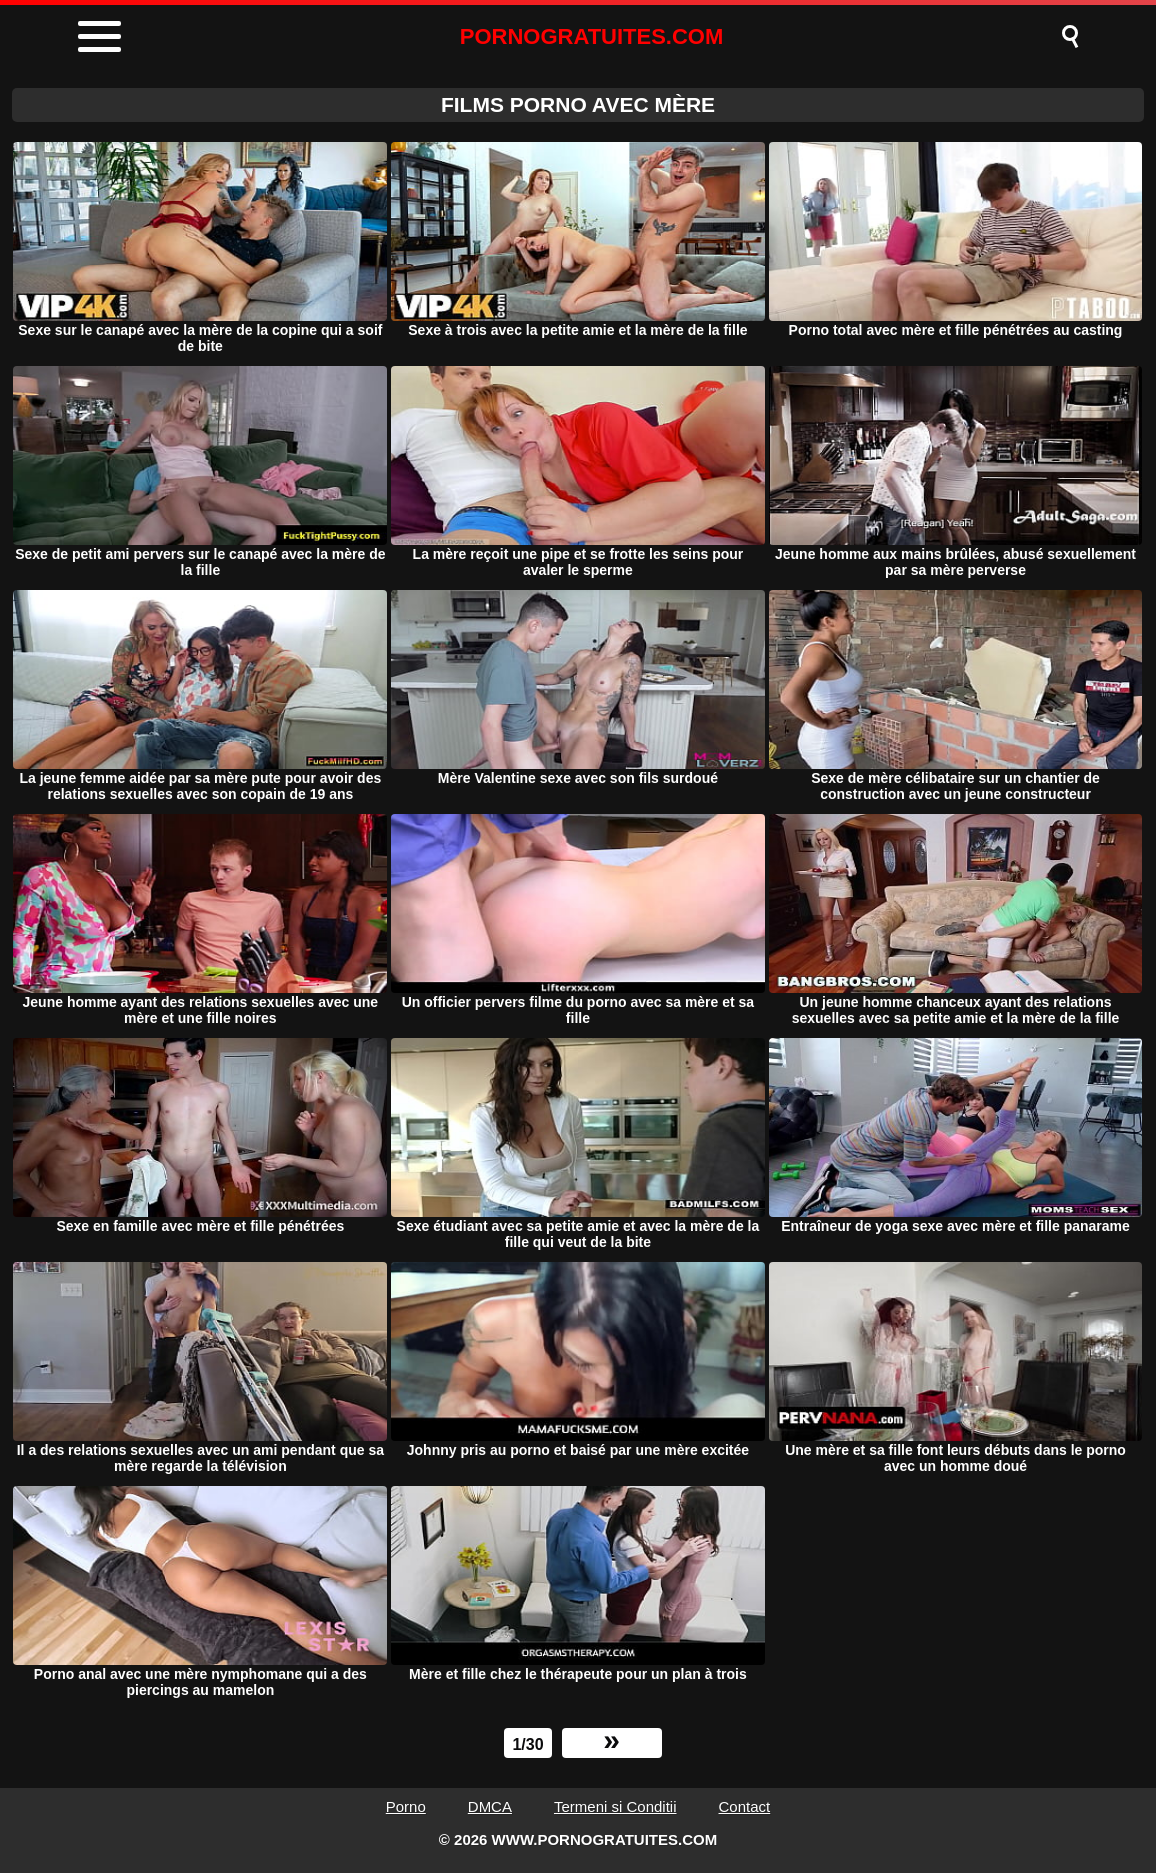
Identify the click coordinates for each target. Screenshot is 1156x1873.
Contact (745, 1806)
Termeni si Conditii (615, 1806)
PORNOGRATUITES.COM (592, 36)
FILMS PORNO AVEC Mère (578, 104)
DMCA (490, 1806)
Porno (406, 1806)
